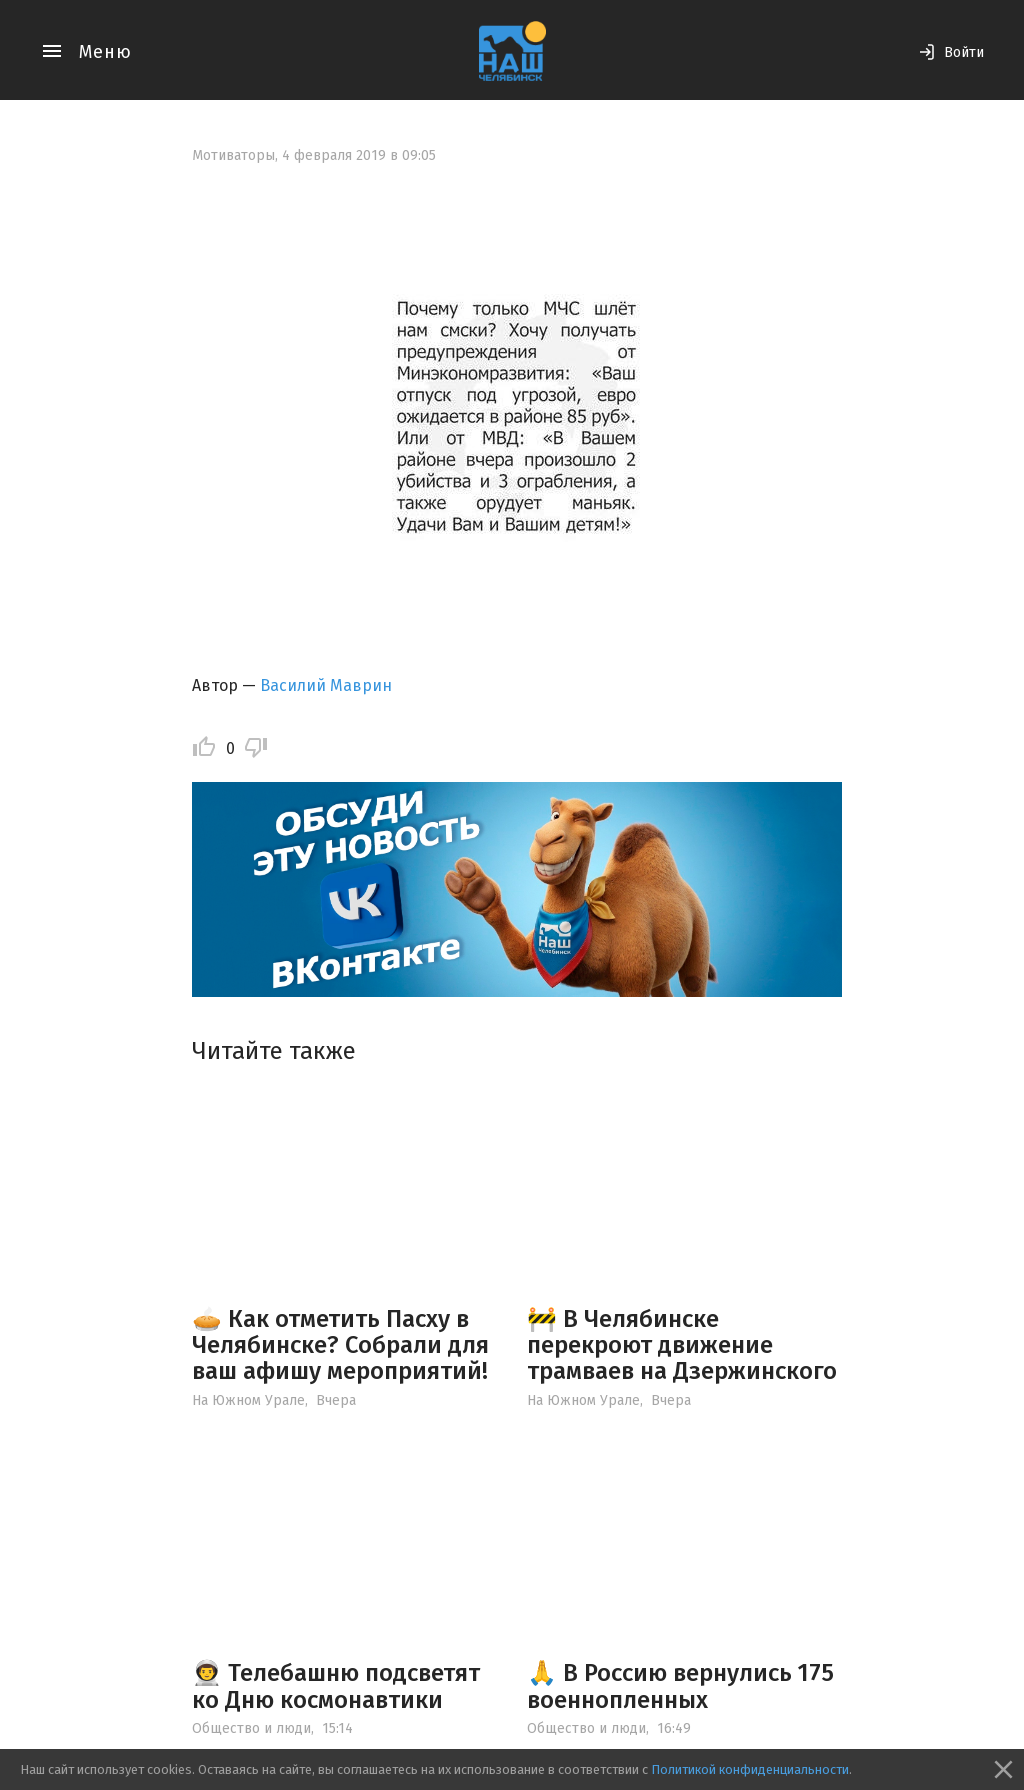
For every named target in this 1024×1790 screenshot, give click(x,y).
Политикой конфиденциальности (750, 1769)
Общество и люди (251, 1728)
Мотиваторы (233, 155)
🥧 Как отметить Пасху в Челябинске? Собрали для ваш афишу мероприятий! (340, 1345)
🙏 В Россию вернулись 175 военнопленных (680, 1686)
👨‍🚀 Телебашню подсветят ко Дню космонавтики (336, 1686)
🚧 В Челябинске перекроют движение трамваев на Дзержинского (682, 1345)
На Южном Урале (248, 1400)
